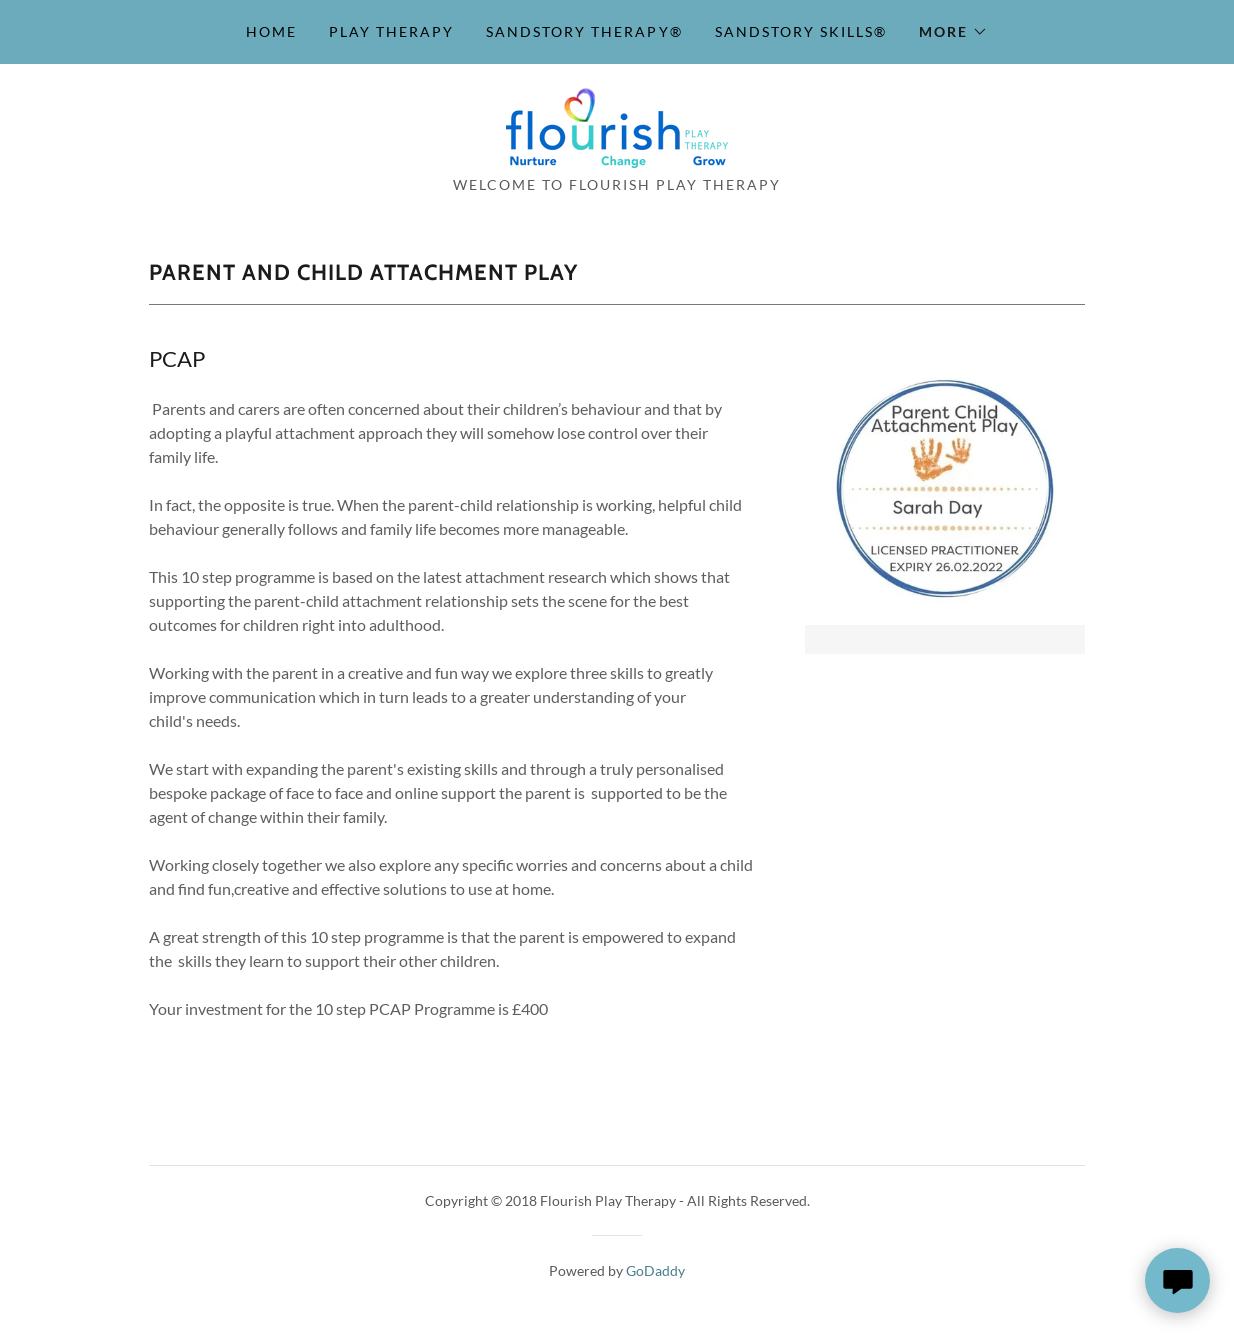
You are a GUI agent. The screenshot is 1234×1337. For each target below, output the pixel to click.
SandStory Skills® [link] (801, 31)
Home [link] (271, 31)
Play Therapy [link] (391, 31)
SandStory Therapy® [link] (584, 31)
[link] (617, 125)
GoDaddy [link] (655, 1270)
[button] (953, 32)
